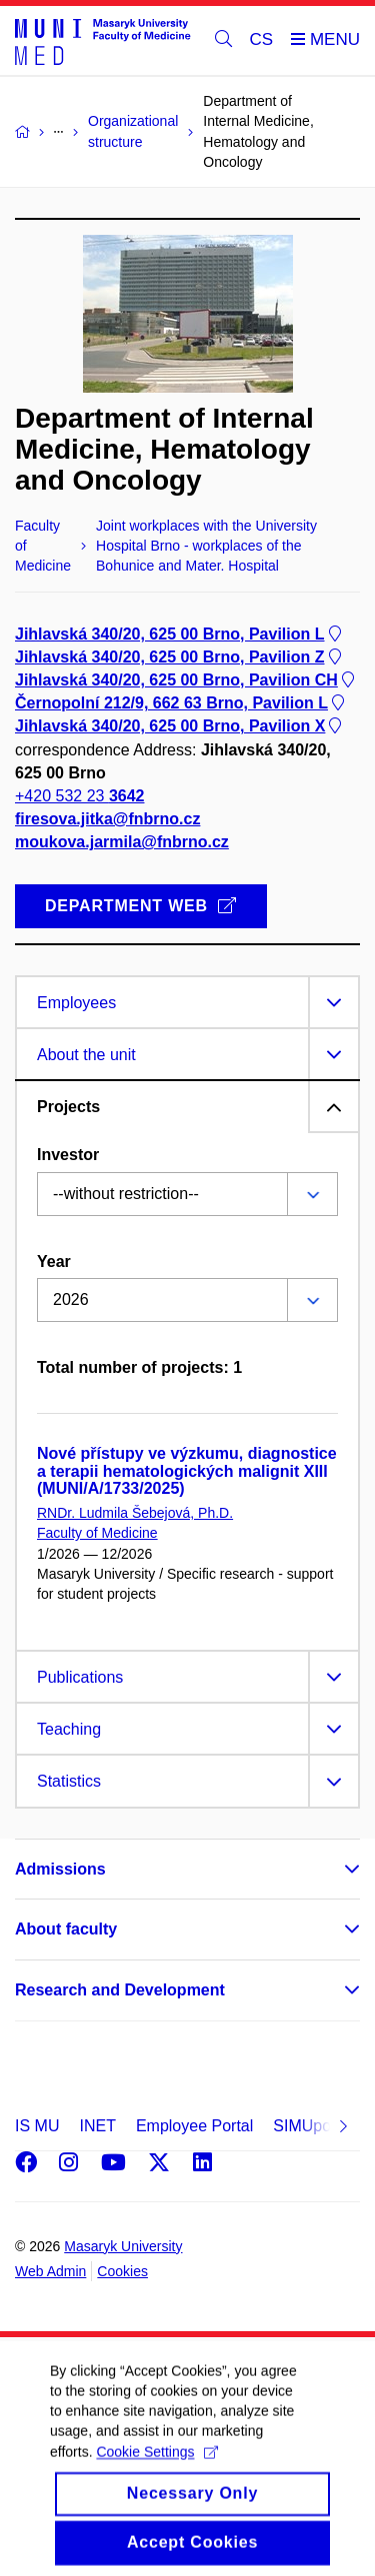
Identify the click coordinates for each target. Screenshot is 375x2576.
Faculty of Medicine (97, 1533)
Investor (68, 1154)
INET (97, 2125)
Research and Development (120, 1989)
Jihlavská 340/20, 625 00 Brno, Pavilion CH (186, 679)
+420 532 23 (79, 795)
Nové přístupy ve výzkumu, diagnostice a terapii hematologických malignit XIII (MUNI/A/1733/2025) (187, 1471)
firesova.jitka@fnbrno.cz (107, 818)
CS (262, 39)
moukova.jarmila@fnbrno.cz (122, 842)
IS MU (37, 2125)
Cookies (122, 2271)
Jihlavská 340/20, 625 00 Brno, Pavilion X (180, 726)
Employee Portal (194, 2125)
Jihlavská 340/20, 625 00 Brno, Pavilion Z (180, 656)
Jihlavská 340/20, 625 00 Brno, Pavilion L (180, 634)
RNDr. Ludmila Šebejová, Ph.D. (135, 1513)
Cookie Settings (156, 2470)
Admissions (60, 1869)
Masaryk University (123, 2246)
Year (54, 1261)
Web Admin (50, 2271)
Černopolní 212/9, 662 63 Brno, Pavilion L (181, 702)
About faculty (66, 1929)
